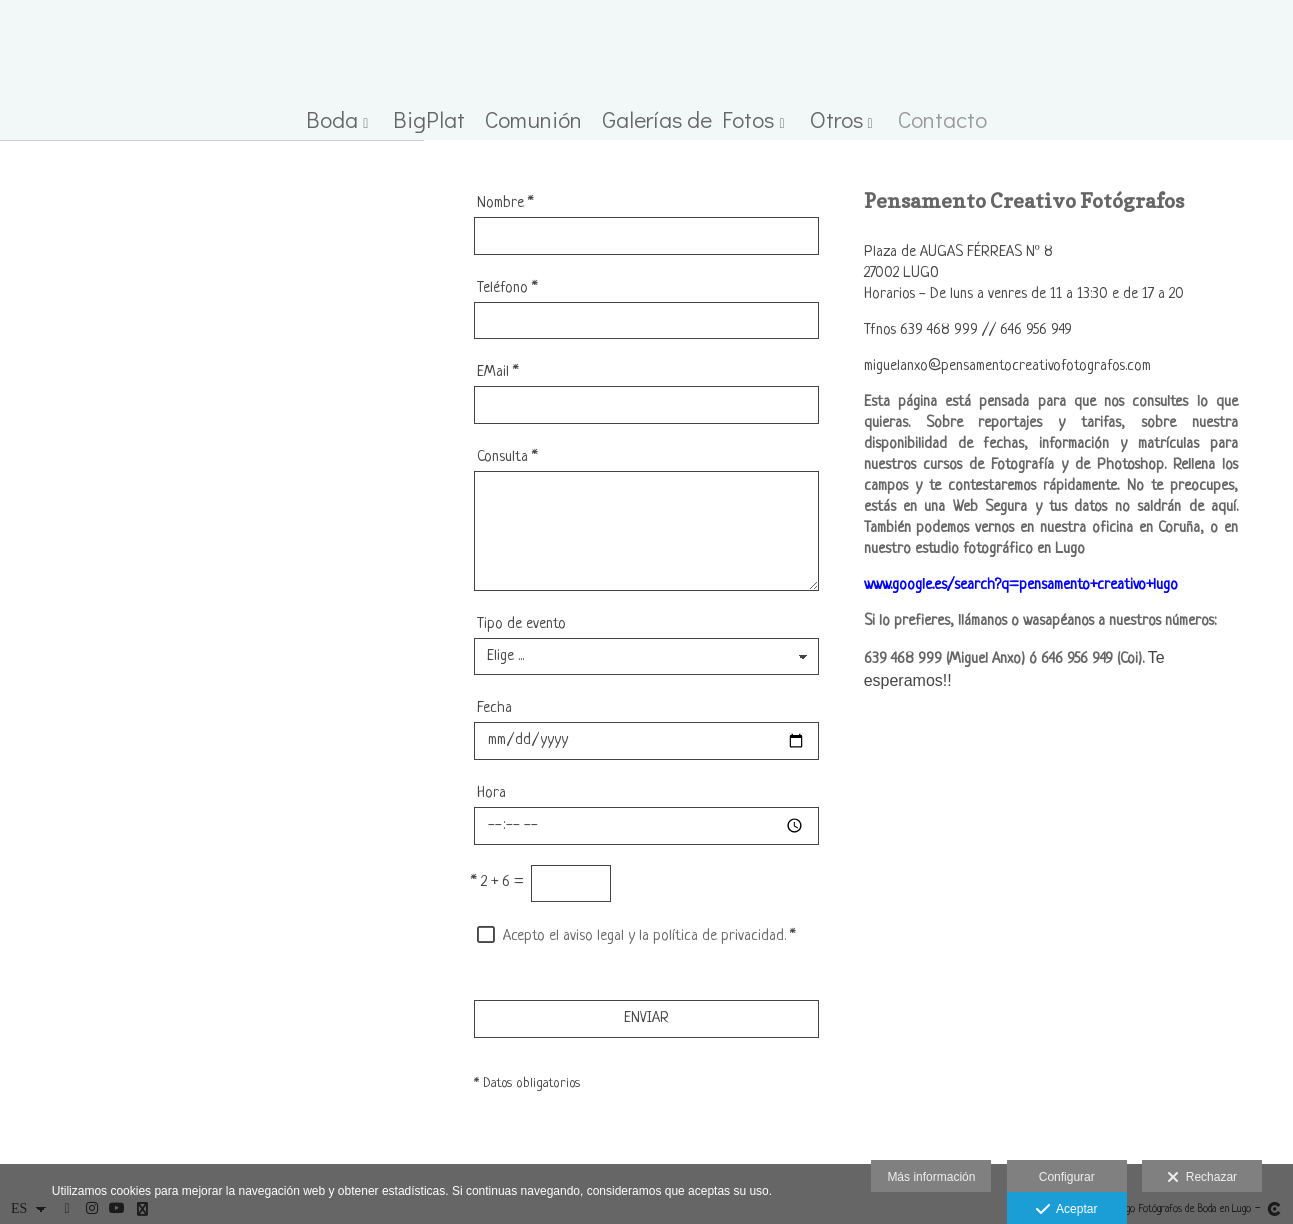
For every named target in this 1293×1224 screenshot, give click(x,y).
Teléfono (507, 288)
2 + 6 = (497, 882)
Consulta (507, 457)
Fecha (494, 708)
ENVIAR (646, 1018)
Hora (491, 793)
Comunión (533, 119)
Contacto (942, 119)
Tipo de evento (521, 624)
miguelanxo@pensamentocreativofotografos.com (1007, 366)
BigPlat (429, 119)
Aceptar (1066, 1210)
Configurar (1067, 1177)
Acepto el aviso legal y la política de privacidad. (644, 936)
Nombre (505, 203)
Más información (931, 1177)
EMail (498, 372)
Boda (332, 119)
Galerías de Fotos (688, 119)
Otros (836, 119)
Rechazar (1202, 1178)
